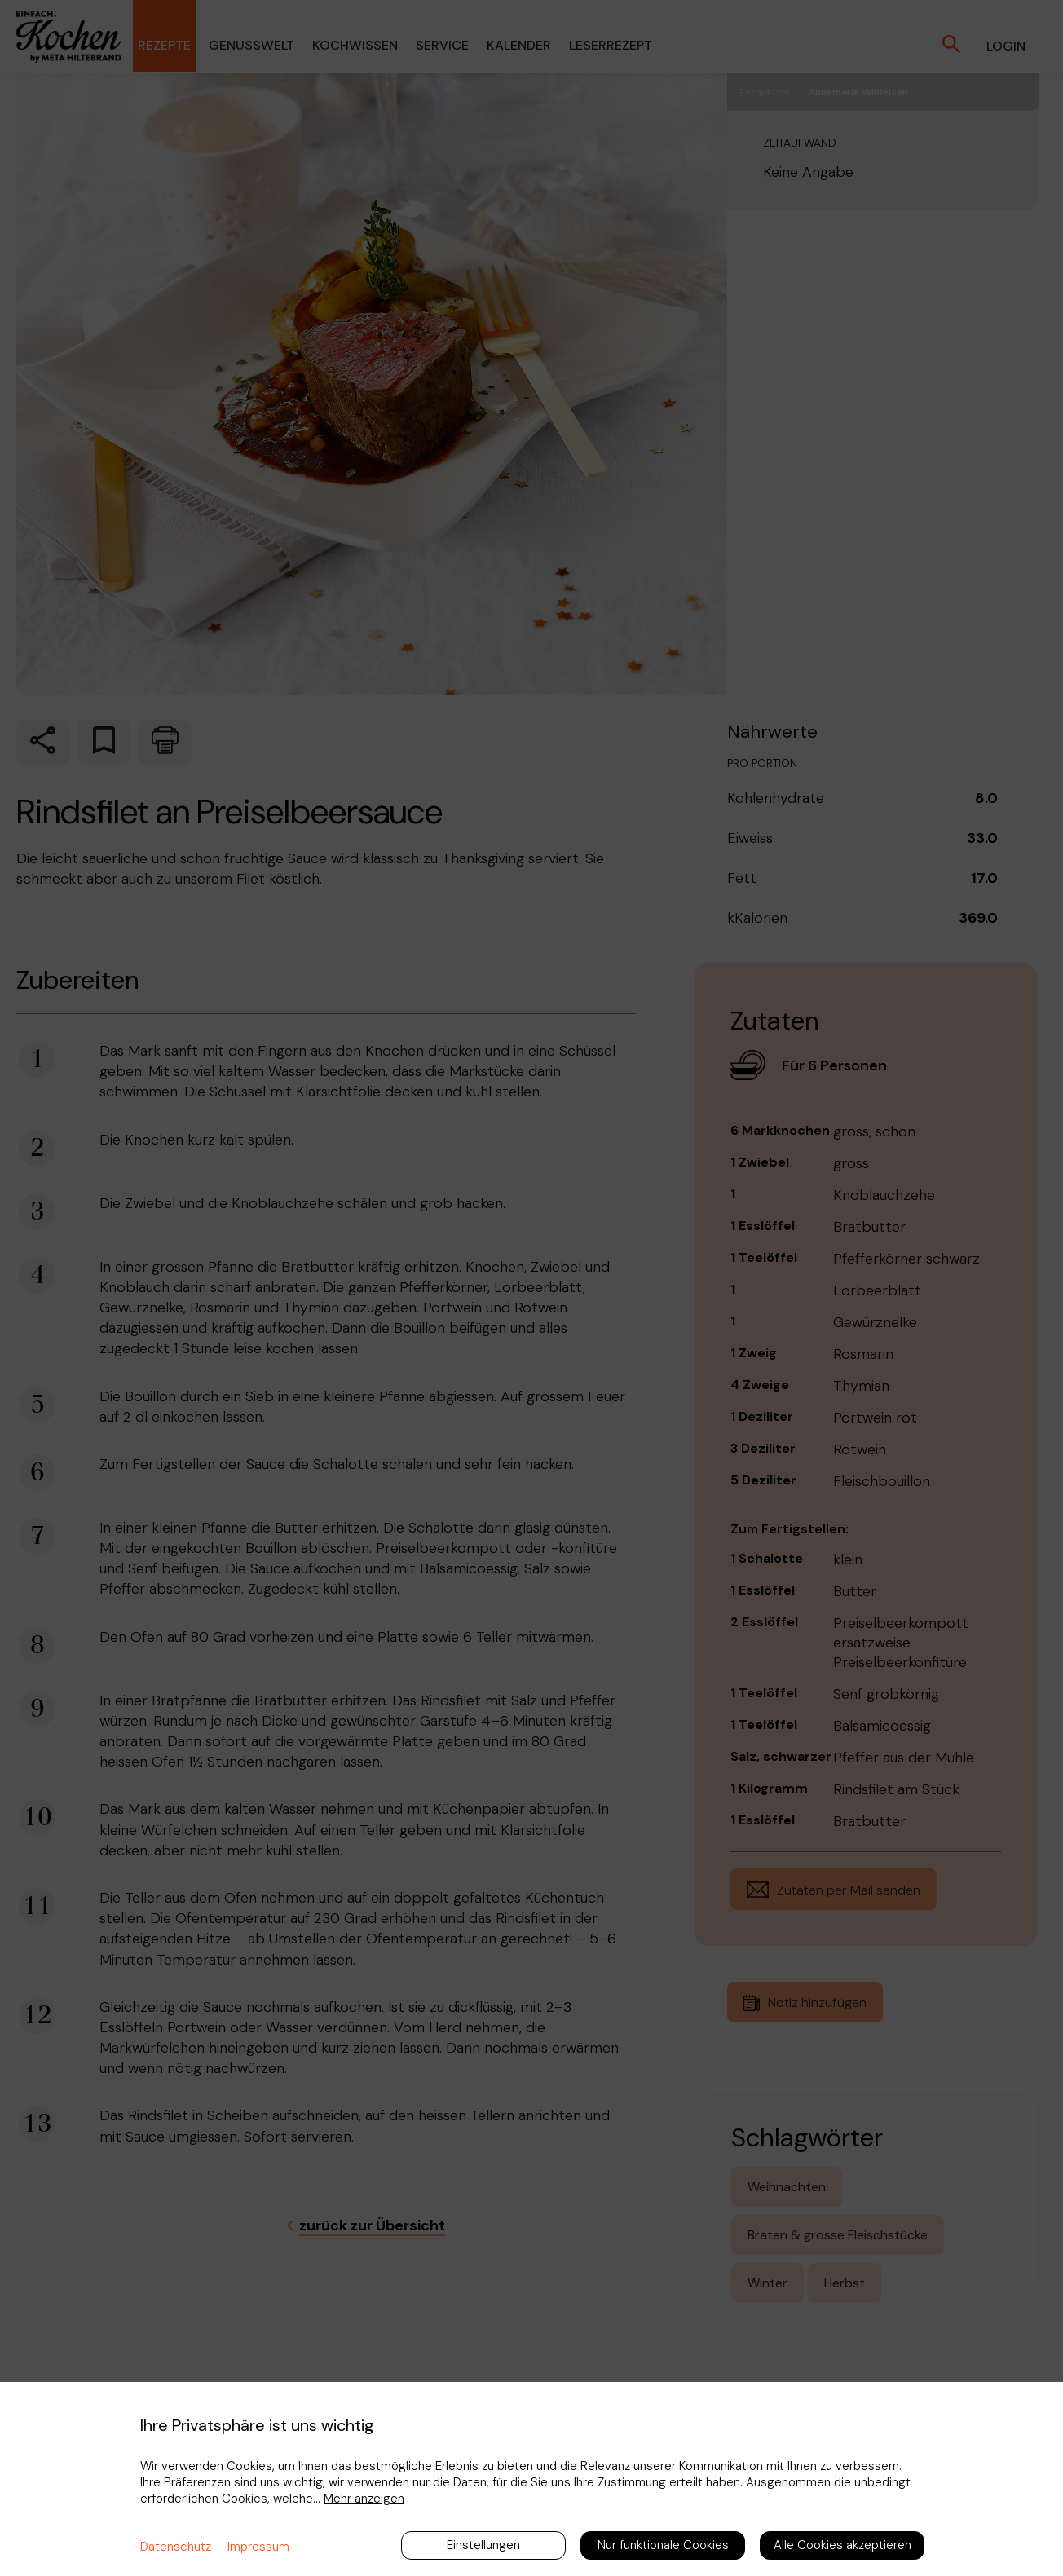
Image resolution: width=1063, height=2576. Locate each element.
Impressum (258, 2547)
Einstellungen (483, 2545)
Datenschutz (175, 2547)
